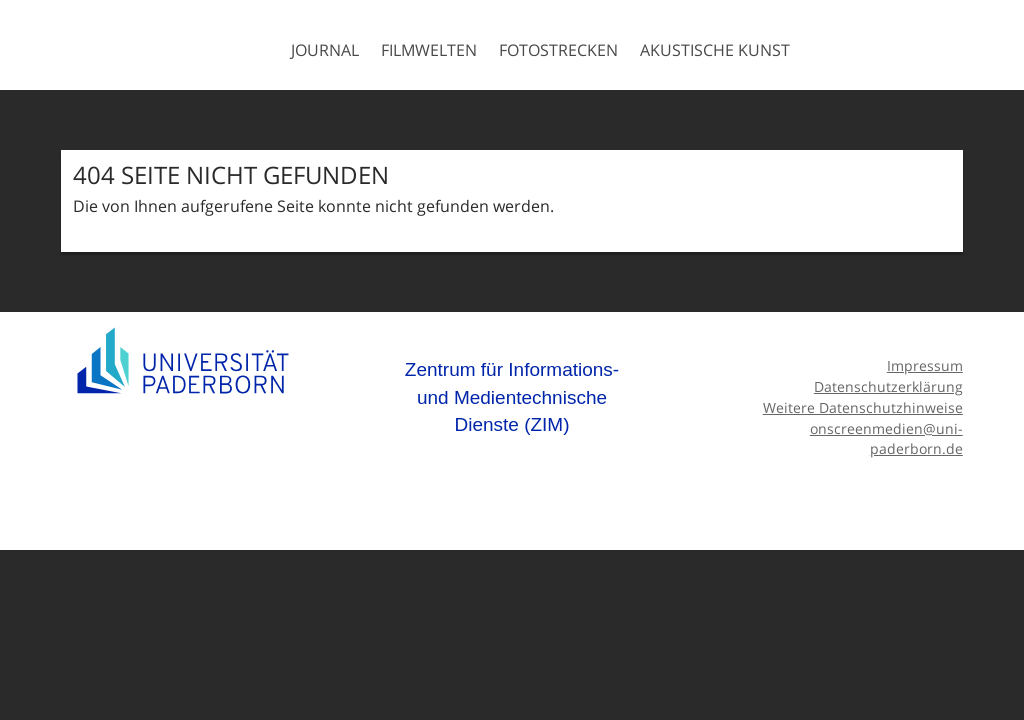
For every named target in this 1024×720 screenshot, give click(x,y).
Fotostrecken (558, 50)
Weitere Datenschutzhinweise (863, 407)
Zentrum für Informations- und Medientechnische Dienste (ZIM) (512, 397)
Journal (325, 50)
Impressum (925, 365)
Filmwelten (429, 50)
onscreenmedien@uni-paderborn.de (886, 439)
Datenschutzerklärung (888, 386)
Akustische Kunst (715, 50)
